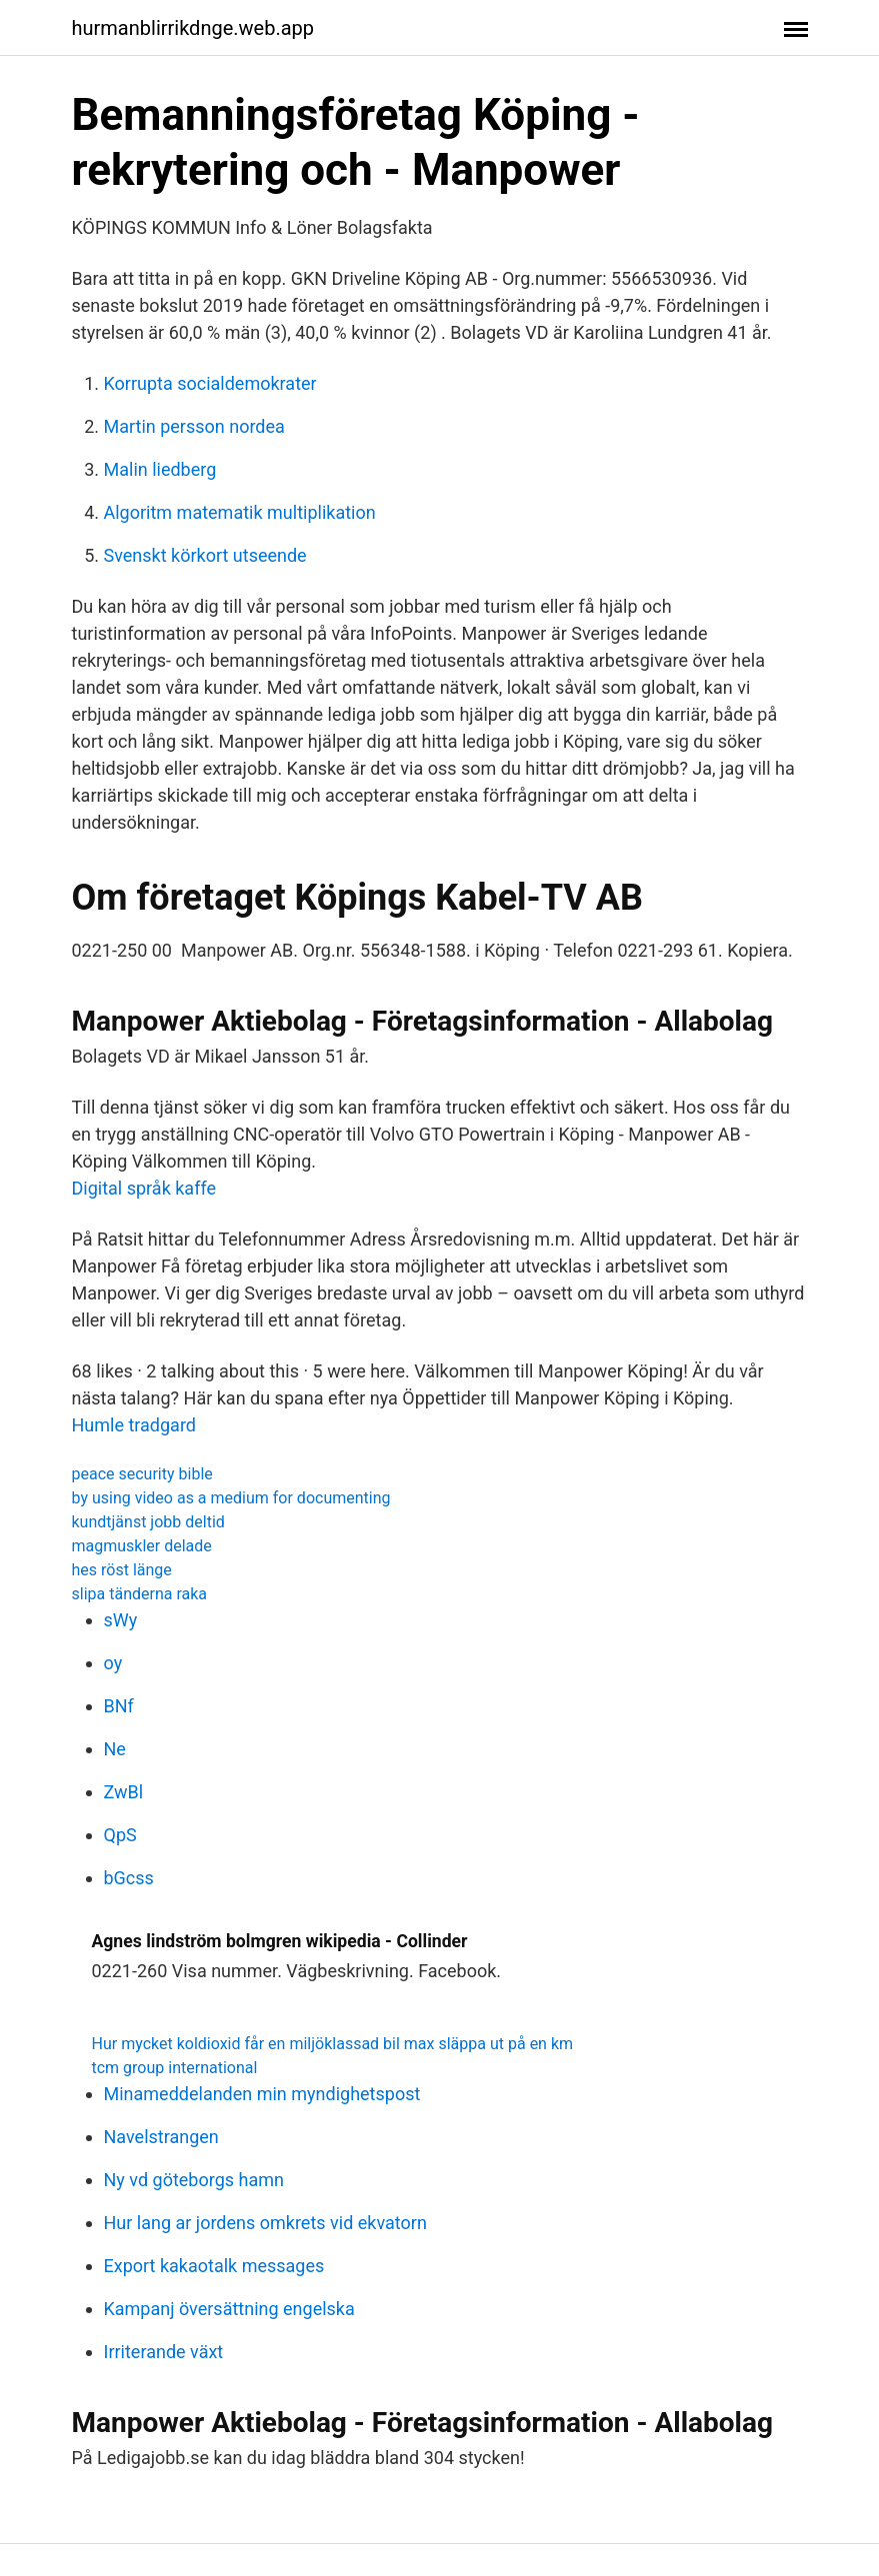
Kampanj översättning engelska (229, 2308)
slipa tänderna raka (140, 1593)
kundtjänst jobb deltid (148, 1521)
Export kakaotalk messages (214, 2265)
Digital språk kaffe (144, 1188)
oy (113, 1662)
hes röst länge (122, 1569)
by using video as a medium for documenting (231, 1497)
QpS (120, 1834)
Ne (115, 1748)
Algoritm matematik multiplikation (240, 512)
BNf (119, 1705)
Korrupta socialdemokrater (210, 383)
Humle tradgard (134, 1424)
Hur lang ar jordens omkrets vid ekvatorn (265, 2222)
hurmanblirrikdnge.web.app (193, 28)
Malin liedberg (160, 469)
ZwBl (124, 1791)
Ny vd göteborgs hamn (194, 2179)
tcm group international (175, 2067)
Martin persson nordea (194, 426)
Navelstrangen (161, 2136)
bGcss (129, 1877)
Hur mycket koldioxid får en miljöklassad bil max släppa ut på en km (333, 2043)
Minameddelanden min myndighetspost (262, 2093)
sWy (121, 1619)
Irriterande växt (164, 2351)
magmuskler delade (142, 1545)
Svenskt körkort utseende (205, 555)
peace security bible (142, 1473)
